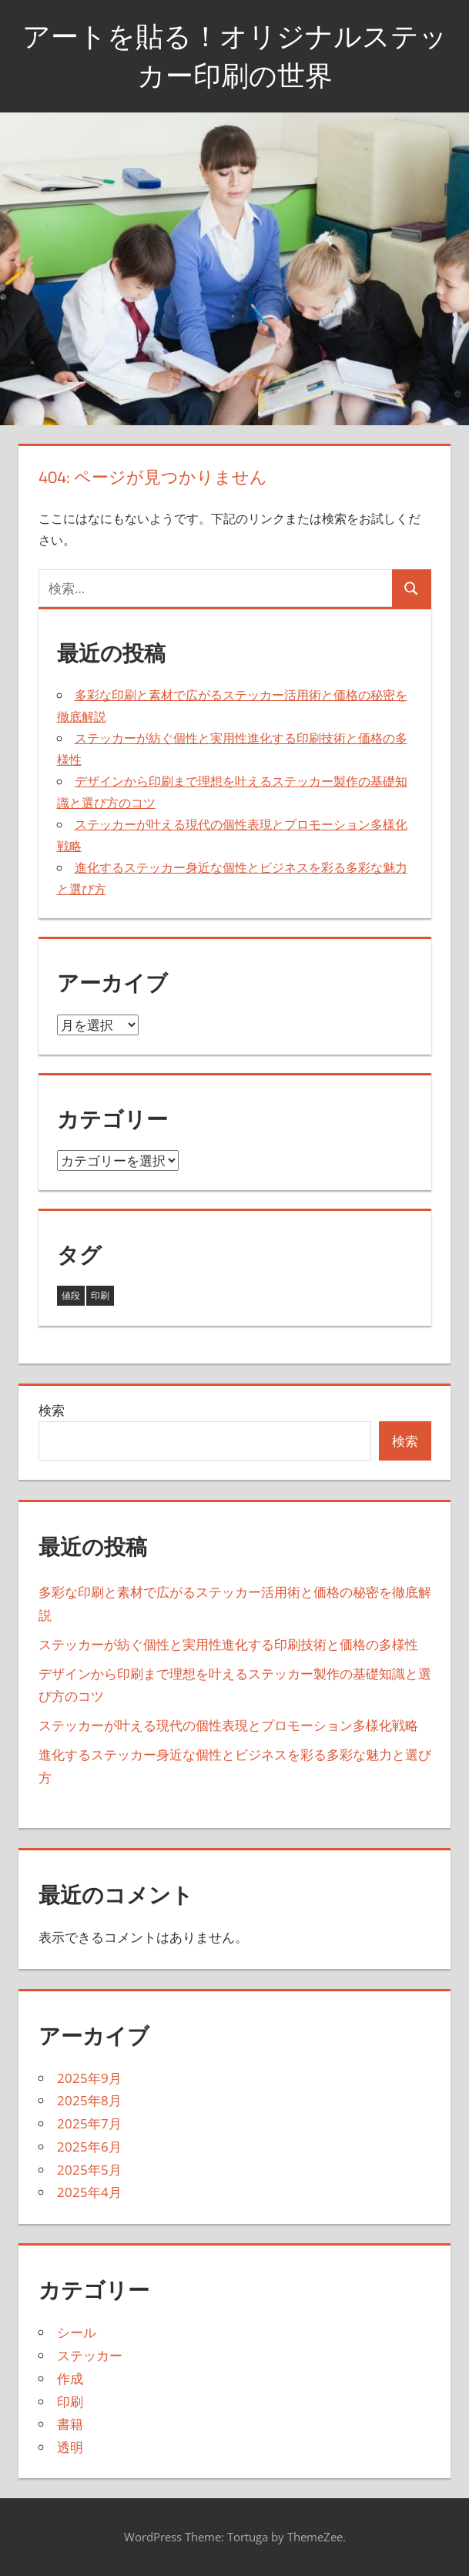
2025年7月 (89, 2123)
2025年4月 (89, 2192)
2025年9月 (89, 2078)
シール (76, 2332)
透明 (70, 2447)
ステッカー (89, 2355)
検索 (52, 1410)
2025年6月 (89, 2146)
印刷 (70, 2401)
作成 (70, 2378)
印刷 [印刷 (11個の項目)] (100, 1295)
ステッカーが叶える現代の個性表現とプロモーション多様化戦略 (228, 1725)
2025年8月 (89, 2100)
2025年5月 (89, 2170)
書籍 (70, 2424)
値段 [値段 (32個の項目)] (71, 1295)
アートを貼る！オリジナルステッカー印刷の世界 (234, 55)
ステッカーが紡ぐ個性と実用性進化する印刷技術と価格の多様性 (228, 1644)
